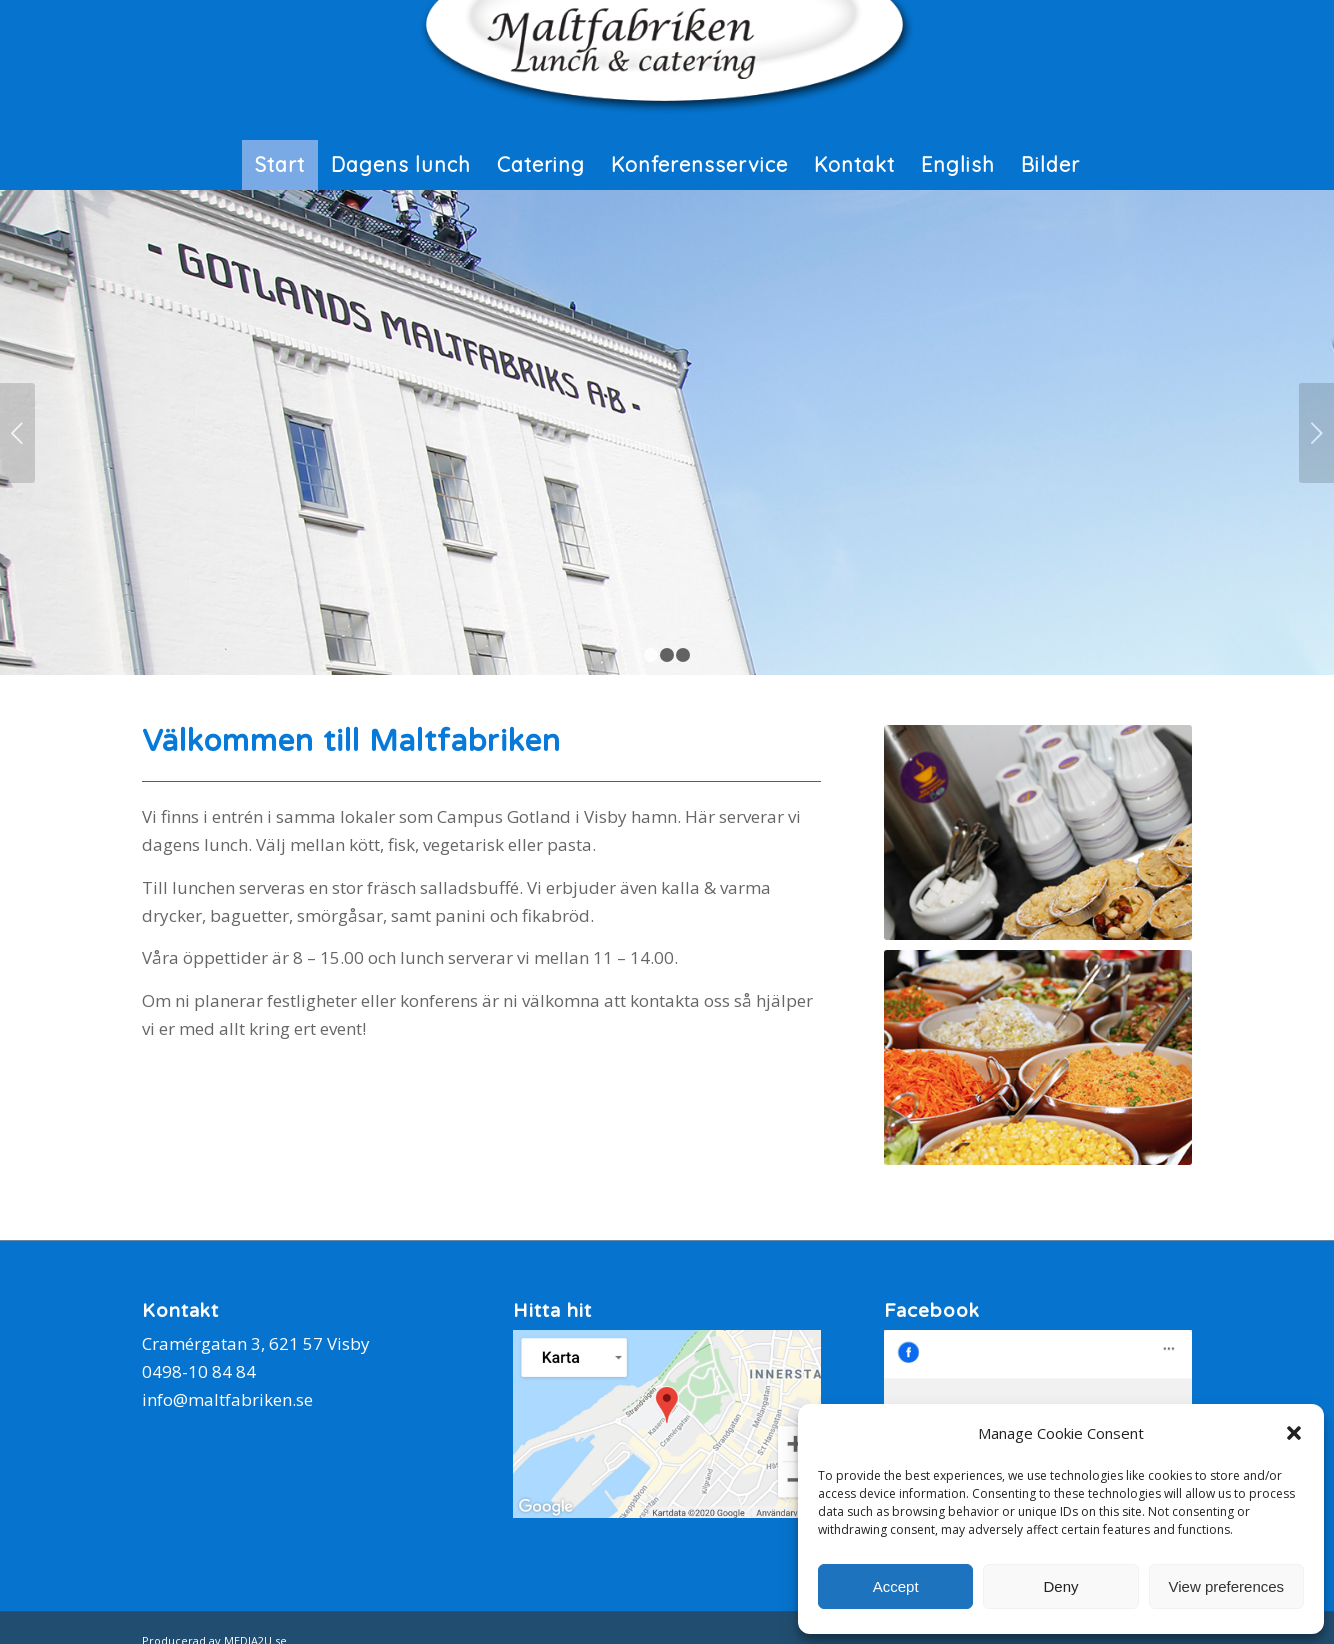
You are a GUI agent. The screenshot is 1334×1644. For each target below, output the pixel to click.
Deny (1060, 1586)
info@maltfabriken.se (227, 1399)
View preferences (1227, 1586)
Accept (896, 1586)
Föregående (17, 433)
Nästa (1316, 433)
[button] (1294, 1433)
